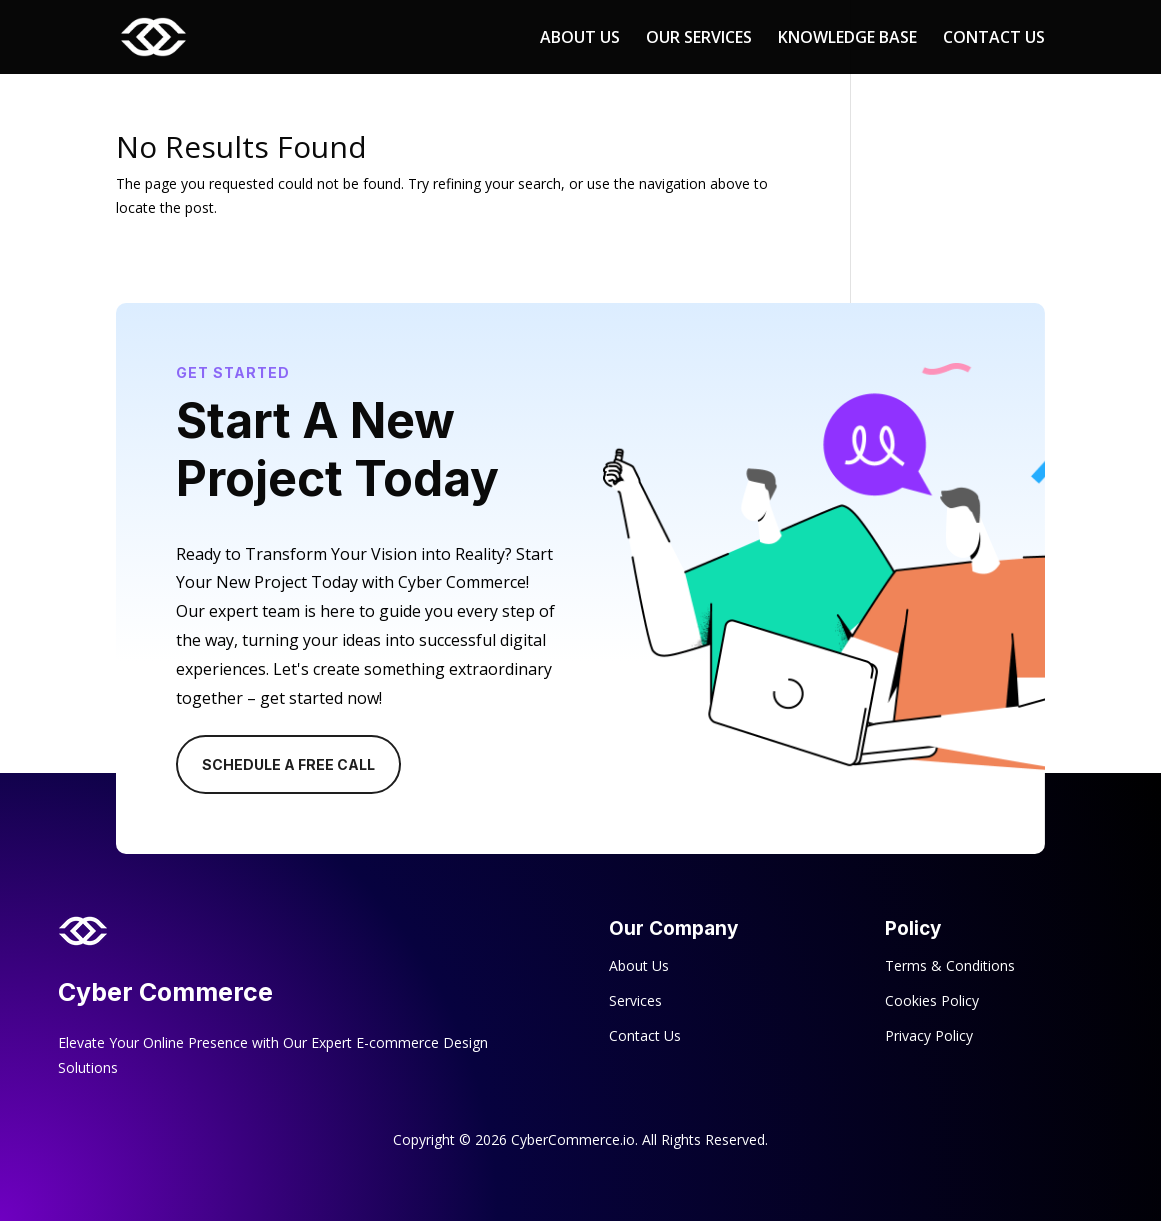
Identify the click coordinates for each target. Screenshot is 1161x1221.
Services (635, 1000)
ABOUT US (580, 39)
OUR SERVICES (699, 39)
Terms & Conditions (950, 965)
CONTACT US (994, 39)
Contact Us (645, 1035)
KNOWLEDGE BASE (847, 39)
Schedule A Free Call (288, 764)
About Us (639, 965)
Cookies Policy (932, 1000)
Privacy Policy (929, 1035)
